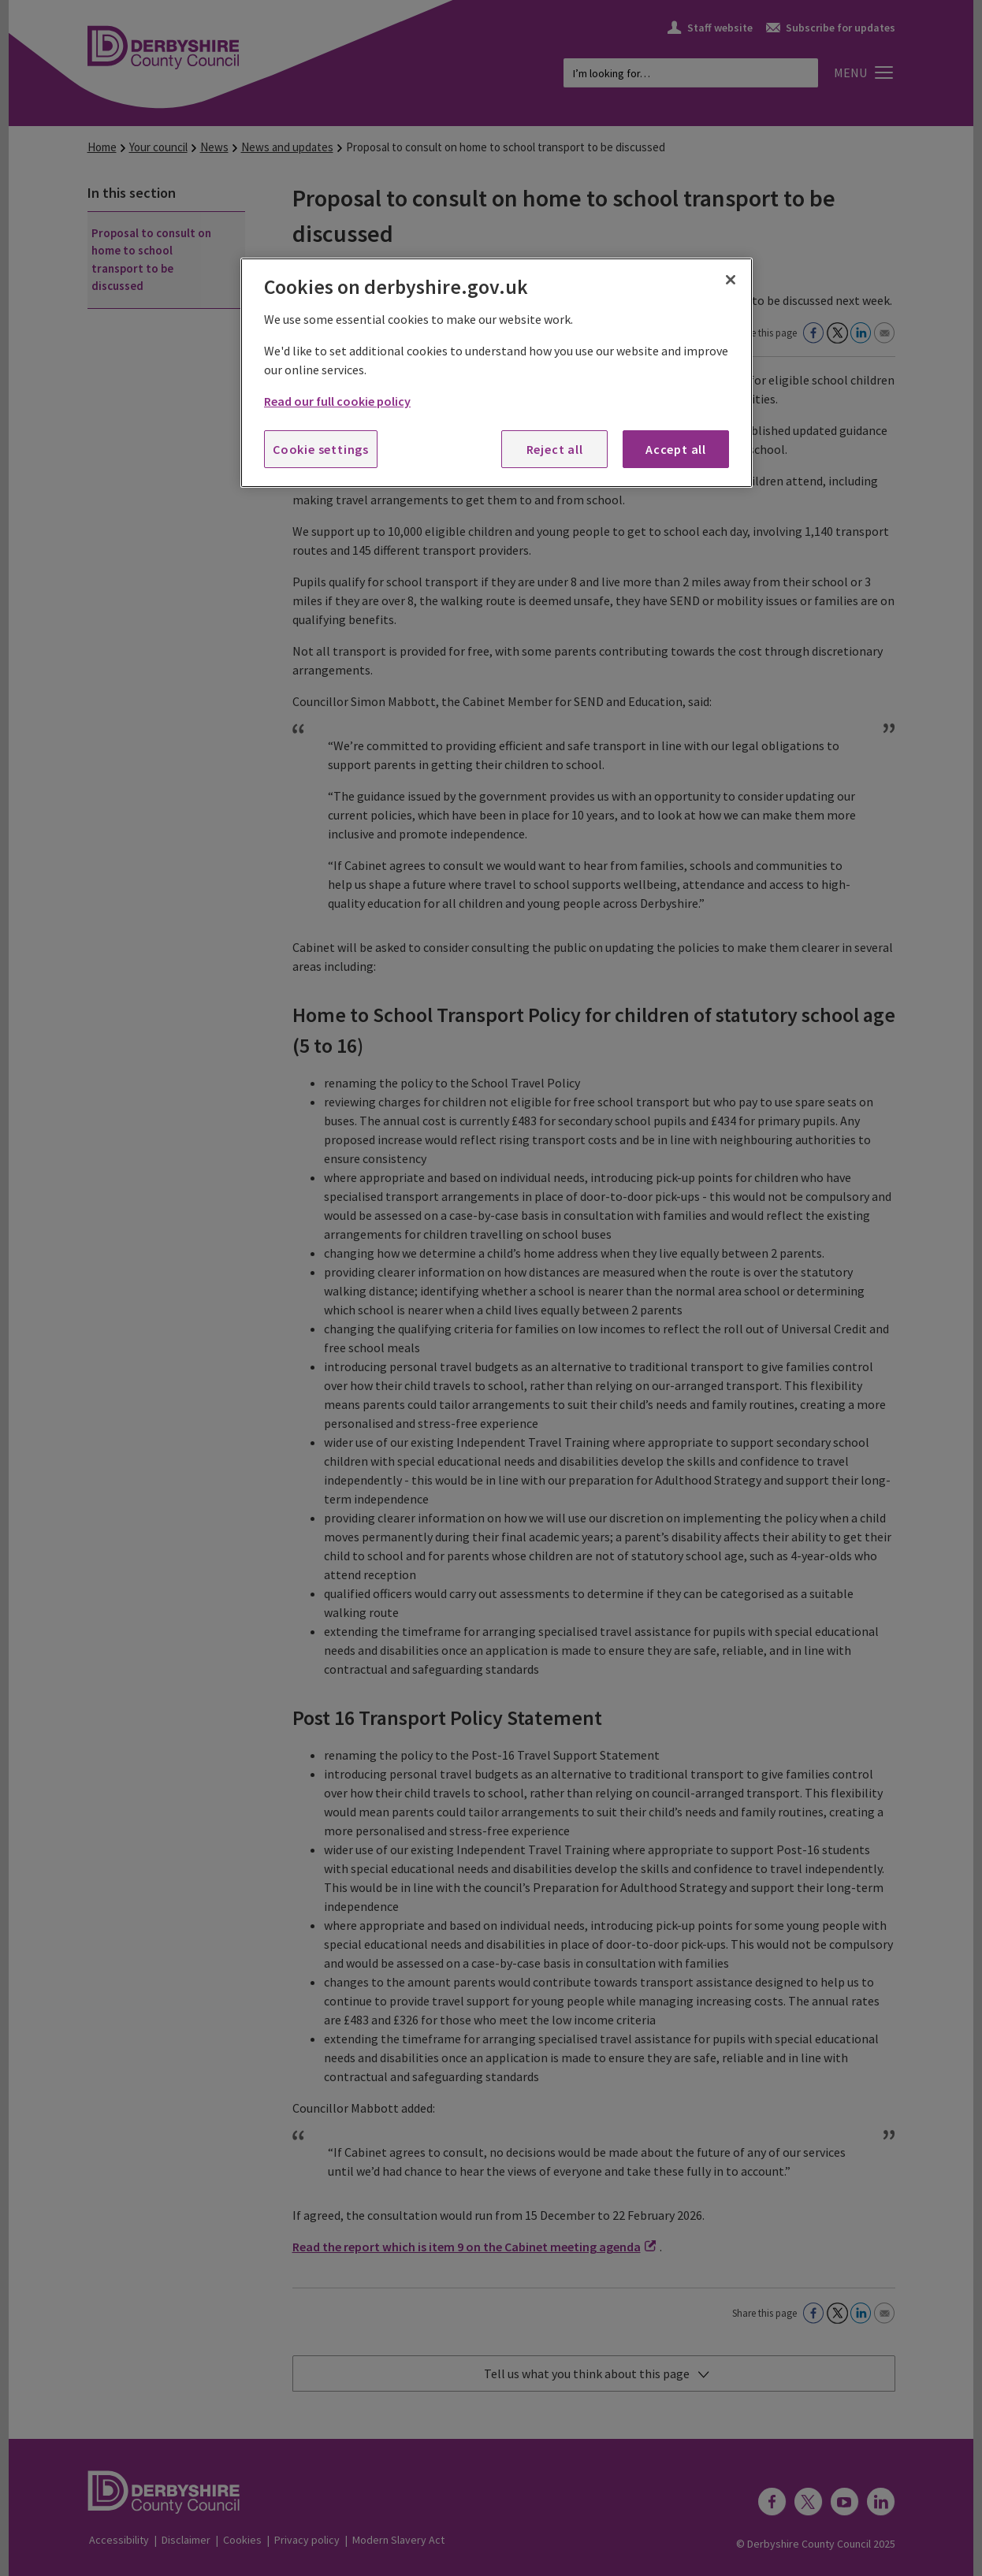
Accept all (675, 449)
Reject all (554, 449)
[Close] (730, 279)
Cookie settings (321, 449)
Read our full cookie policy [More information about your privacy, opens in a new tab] (337, 401)
